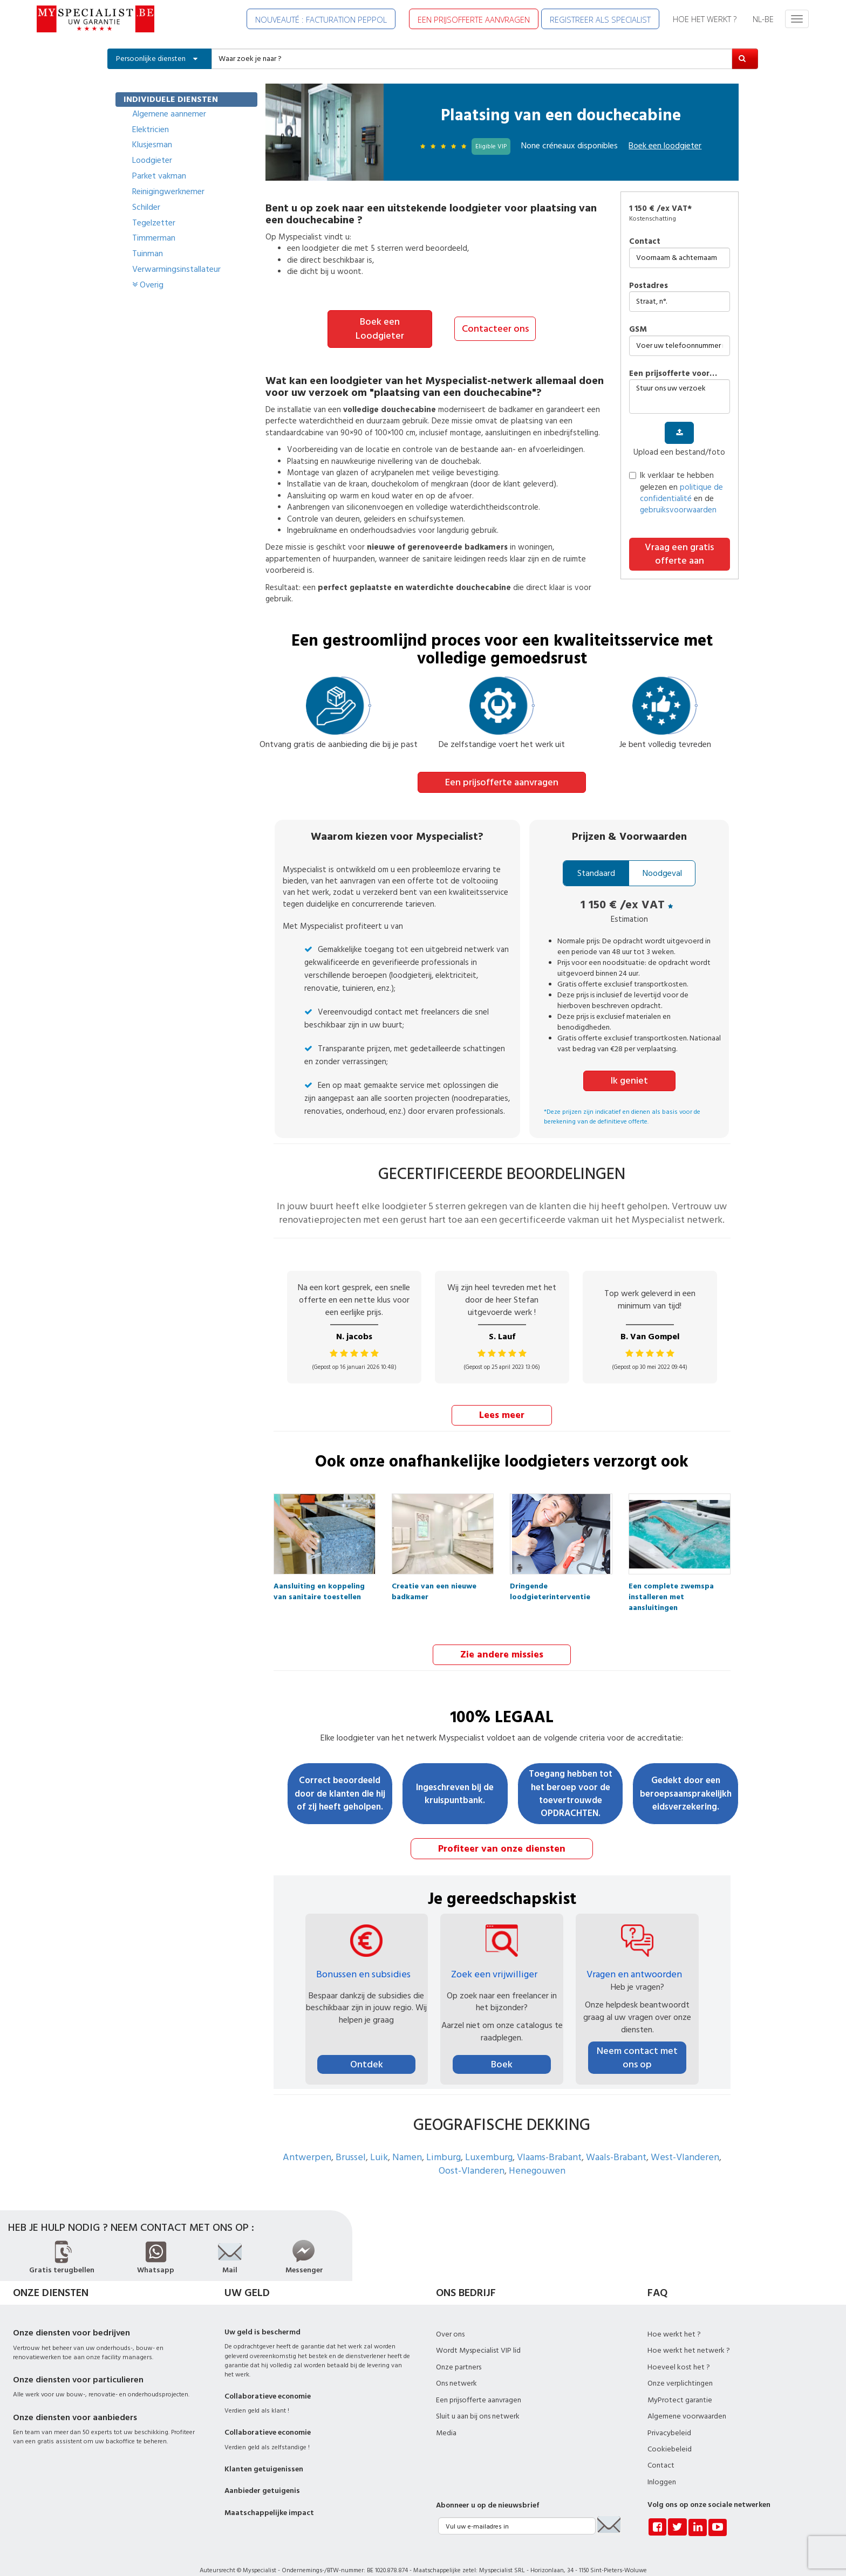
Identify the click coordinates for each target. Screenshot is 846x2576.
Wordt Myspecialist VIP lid (478, 2335)
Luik (379, 2141)
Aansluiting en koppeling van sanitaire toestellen (319, 1574)
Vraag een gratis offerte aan (679, 554)
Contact (644, 241)
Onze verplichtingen (680, 2368)
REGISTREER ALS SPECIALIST (600, 19)
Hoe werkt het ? (674, 2318)
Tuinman (147, 253)
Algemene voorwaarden (686, 2400)
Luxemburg (489, 2141)
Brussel (351, 2141)
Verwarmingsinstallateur (176, 269)
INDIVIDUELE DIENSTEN (171, 99)
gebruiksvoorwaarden (678, 510)
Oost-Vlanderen (471, 2155)
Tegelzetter (153, 223)
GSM (638, 329)
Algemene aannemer (169, 114)
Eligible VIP (491, 146)
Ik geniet (629, 1066)
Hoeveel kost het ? (678, 2351)
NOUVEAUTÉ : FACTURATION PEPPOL (321, 19)
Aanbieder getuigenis (262, 2475)
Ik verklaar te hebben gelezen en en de (676, 493)
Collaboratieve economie (267, 2380)
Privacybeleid (669, 2417)
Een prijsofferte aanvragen (501, 768)
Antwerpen (307, 2141)
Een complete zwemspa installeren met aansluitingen (671, 1574)
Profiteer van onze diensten (501, 1833)
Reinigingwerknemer (168, 191)
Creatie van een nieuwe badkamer (434, 1574)
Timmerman (153, 238)
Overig (147, 285)
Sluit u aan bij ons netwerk (478, 2400)
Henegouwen (537, 2155)
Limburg (443, 2141)
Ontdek (366, 2049)
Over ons (450, 2318)
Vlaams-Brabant (549, 2141)
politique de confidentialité (681, 493)
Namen (407, 2141)
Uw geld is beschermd (262, 2316)
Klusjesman (152, 144)
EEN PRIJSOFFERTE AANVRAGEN (474, 19)
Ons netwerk (456, 2368)
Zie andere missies (501, 1639)
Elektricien (150, 129)
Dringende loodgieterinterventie (550, 1574)
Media (446, 2417)
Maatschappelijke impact (269, 2497)
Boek (502, 2049)
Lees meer (501, 1400)
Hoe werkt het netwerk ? (688, 2335)
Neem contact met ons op (637, 2042)
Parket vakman (159, 176)
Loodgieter (152, 160)
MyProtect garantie (679, 2384)
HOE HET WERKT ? (704, 18)
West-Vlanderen (685, 2141)
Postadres (648, 285)
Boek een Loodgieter (380, 321)
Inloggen (661, 2466)
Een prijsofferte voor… (673, 373)
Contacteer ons (495, 321)
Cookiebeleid (669, 2433)
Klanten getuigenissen (263, 2453)
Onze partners (458, 2351)
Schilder (146, 207)
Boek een (665, 146)
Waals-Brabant (616, 2141)
